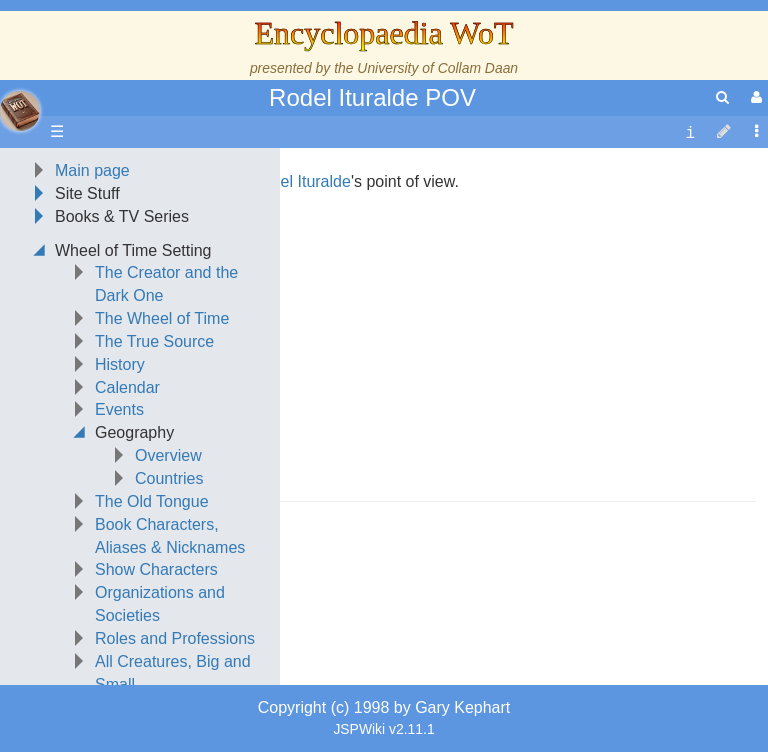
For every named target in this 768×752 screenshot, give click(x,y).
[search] (722, 97)
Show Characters (156, 569)
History (120, 364)
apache (20, 111)
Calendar (127, 387)
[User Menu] (754, 97)
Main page (92, 170)
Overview (168, 455)
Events (119, 409)
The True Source (154, 341)
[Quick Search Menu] (722, 97)
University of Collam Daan (437, 68)
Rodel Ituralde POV (372, 97)
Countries (169, 478)
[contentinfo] (690, 132)
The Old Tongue (152, 501)
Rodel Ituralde (301, 181)
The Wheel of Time (162, 318)
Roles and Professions (175, 638)
